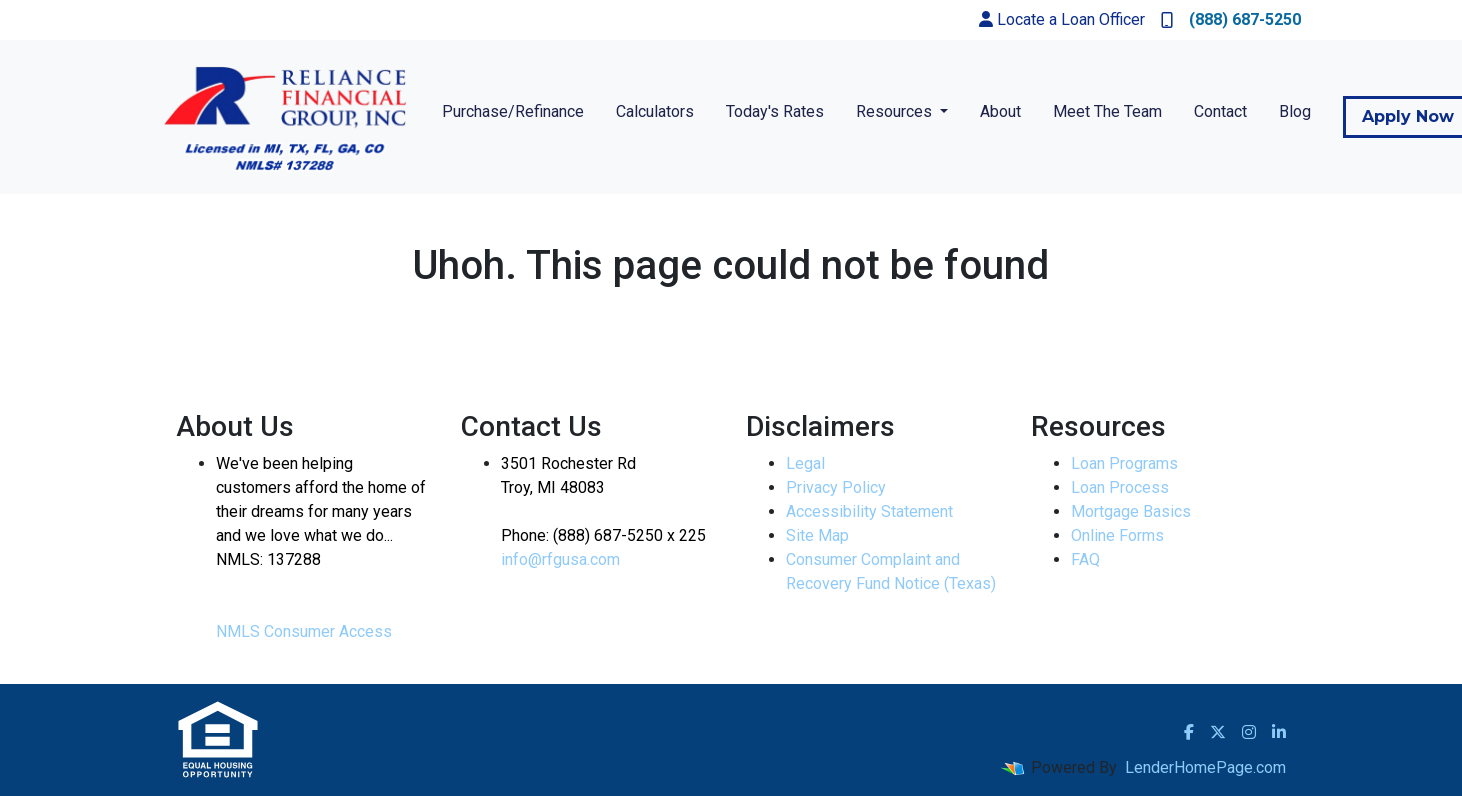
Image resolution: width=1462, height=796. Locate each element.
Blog (1295, 111)
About (1000, 111)
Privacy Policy (836, 487)
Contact (1220, 111)
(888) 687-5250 (1231, 19)
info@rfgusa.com (560, 559)
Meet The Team (1107, 111)
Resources (896, 111)
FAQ (1085, 559)
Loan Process (1120, 487)
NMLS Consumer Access (304, 631)
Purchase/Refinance (513, 111)
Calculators (655, 111)
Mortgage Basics (1131, 511)
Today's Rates (775, 111)
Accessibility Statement (869, 511)
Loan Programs (1124, 463)
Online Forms (1117, 535)
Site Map (817, 535)
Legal (805, 463)
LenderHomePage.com (1205, 767)
